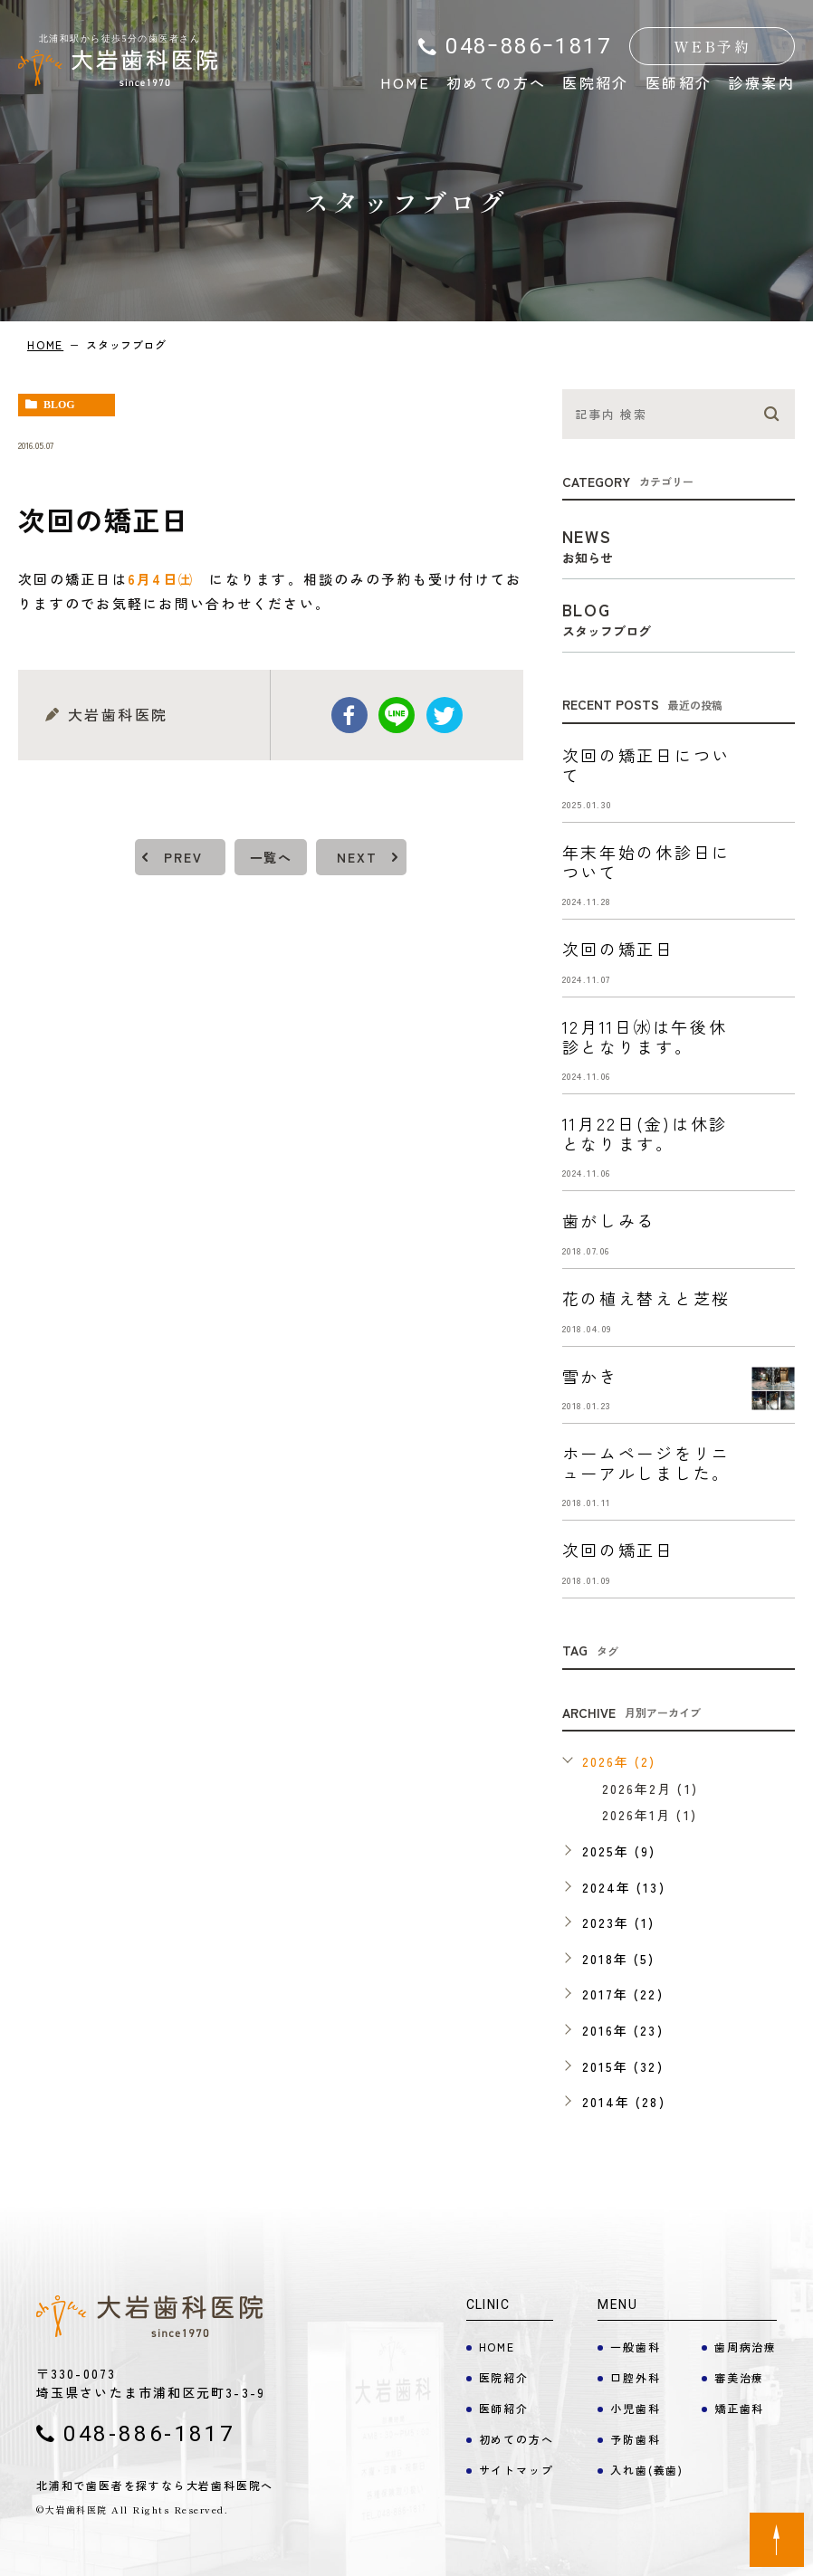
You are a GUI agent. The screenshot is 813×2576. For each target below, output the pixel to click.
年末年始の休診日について (646, 861)
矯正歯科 (739, 2408)
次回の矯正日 (618, 948)
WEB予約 (712, 46)
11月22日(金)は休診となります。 (645, 1133)
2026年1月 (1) (649, 1815)
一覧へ (271, 857)
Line (396, 715)
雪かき (590, 1376)
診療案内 (761, 82)
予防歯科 (635, 2439)
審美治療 (739, 2377)
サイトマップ (516, 2469)
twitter (444, 715)
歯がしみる (609, 1220)
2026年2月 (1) (650, 1788)
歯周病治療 (745, 2346)
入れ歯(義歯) (647, 2469)
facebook (349, 715)
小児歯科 (635, 2408)
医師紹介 (679, 82)
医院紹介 (595, 82)
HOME (405, 82)
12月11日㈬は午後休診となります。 (645, 1036)
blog (59, 404)
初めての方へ (496, 82)
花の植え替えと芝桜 (646, 1298)
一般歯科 (635, 2346)
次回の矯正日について (646, 765)
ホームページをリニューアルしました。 (646, 1462)
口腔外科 (635, 2377)
